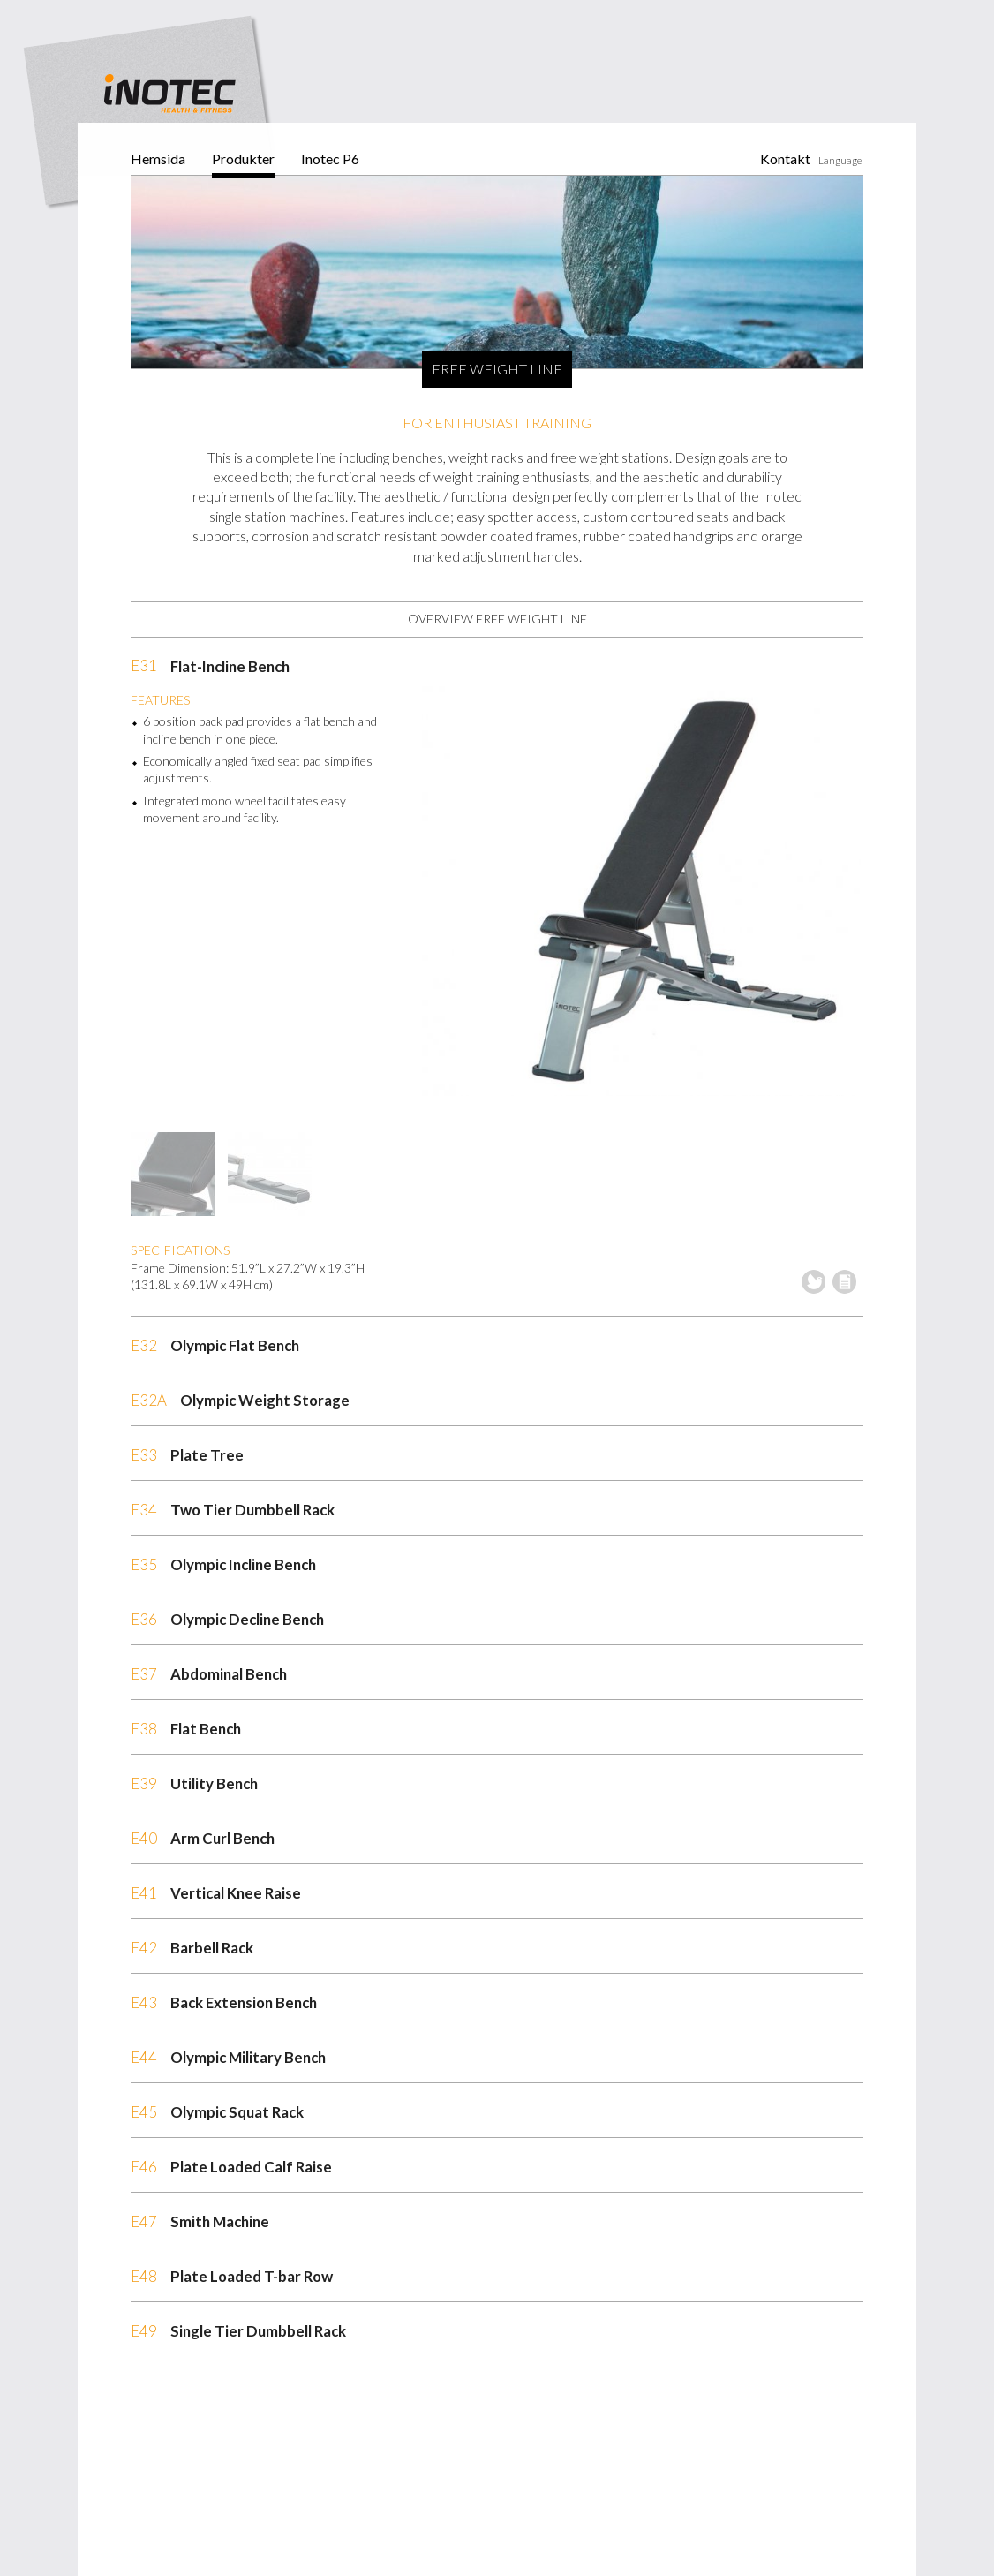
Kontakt (785, 158)
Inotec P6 (330, 158)
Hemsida (158, 158)
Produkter (243, 158)
